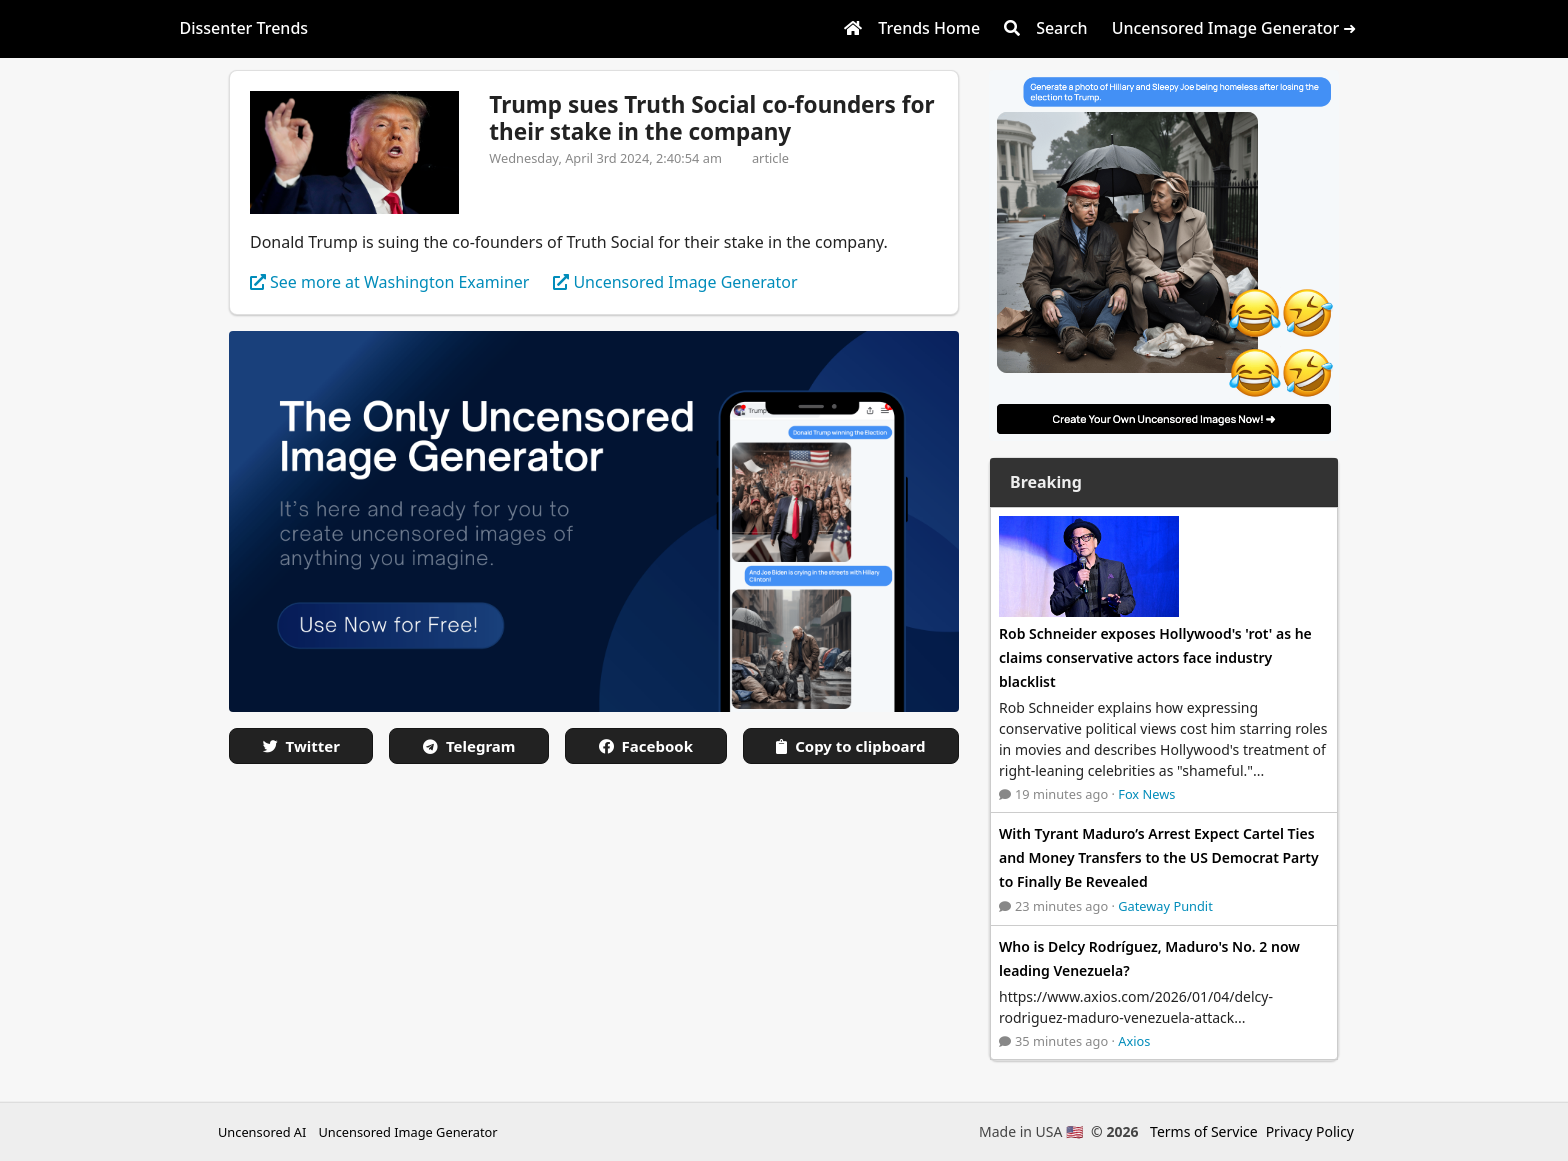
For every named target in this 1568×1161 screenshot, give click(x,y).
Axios (1134, 1041)
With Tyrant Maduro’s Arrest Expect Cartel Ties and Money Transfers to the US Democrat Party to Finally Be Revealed (1159, 857)
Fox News (1146, 794)
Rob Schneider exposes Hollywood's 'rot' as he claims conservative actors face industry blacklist (1155, 657)
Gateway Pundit (1165, 906)
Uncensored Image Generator (407, 1132)
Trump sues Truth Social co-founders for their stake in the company (711, 118)
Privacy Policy (1310, 1131)
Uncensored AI (262, 1132)
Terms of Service (1204, 1131)
